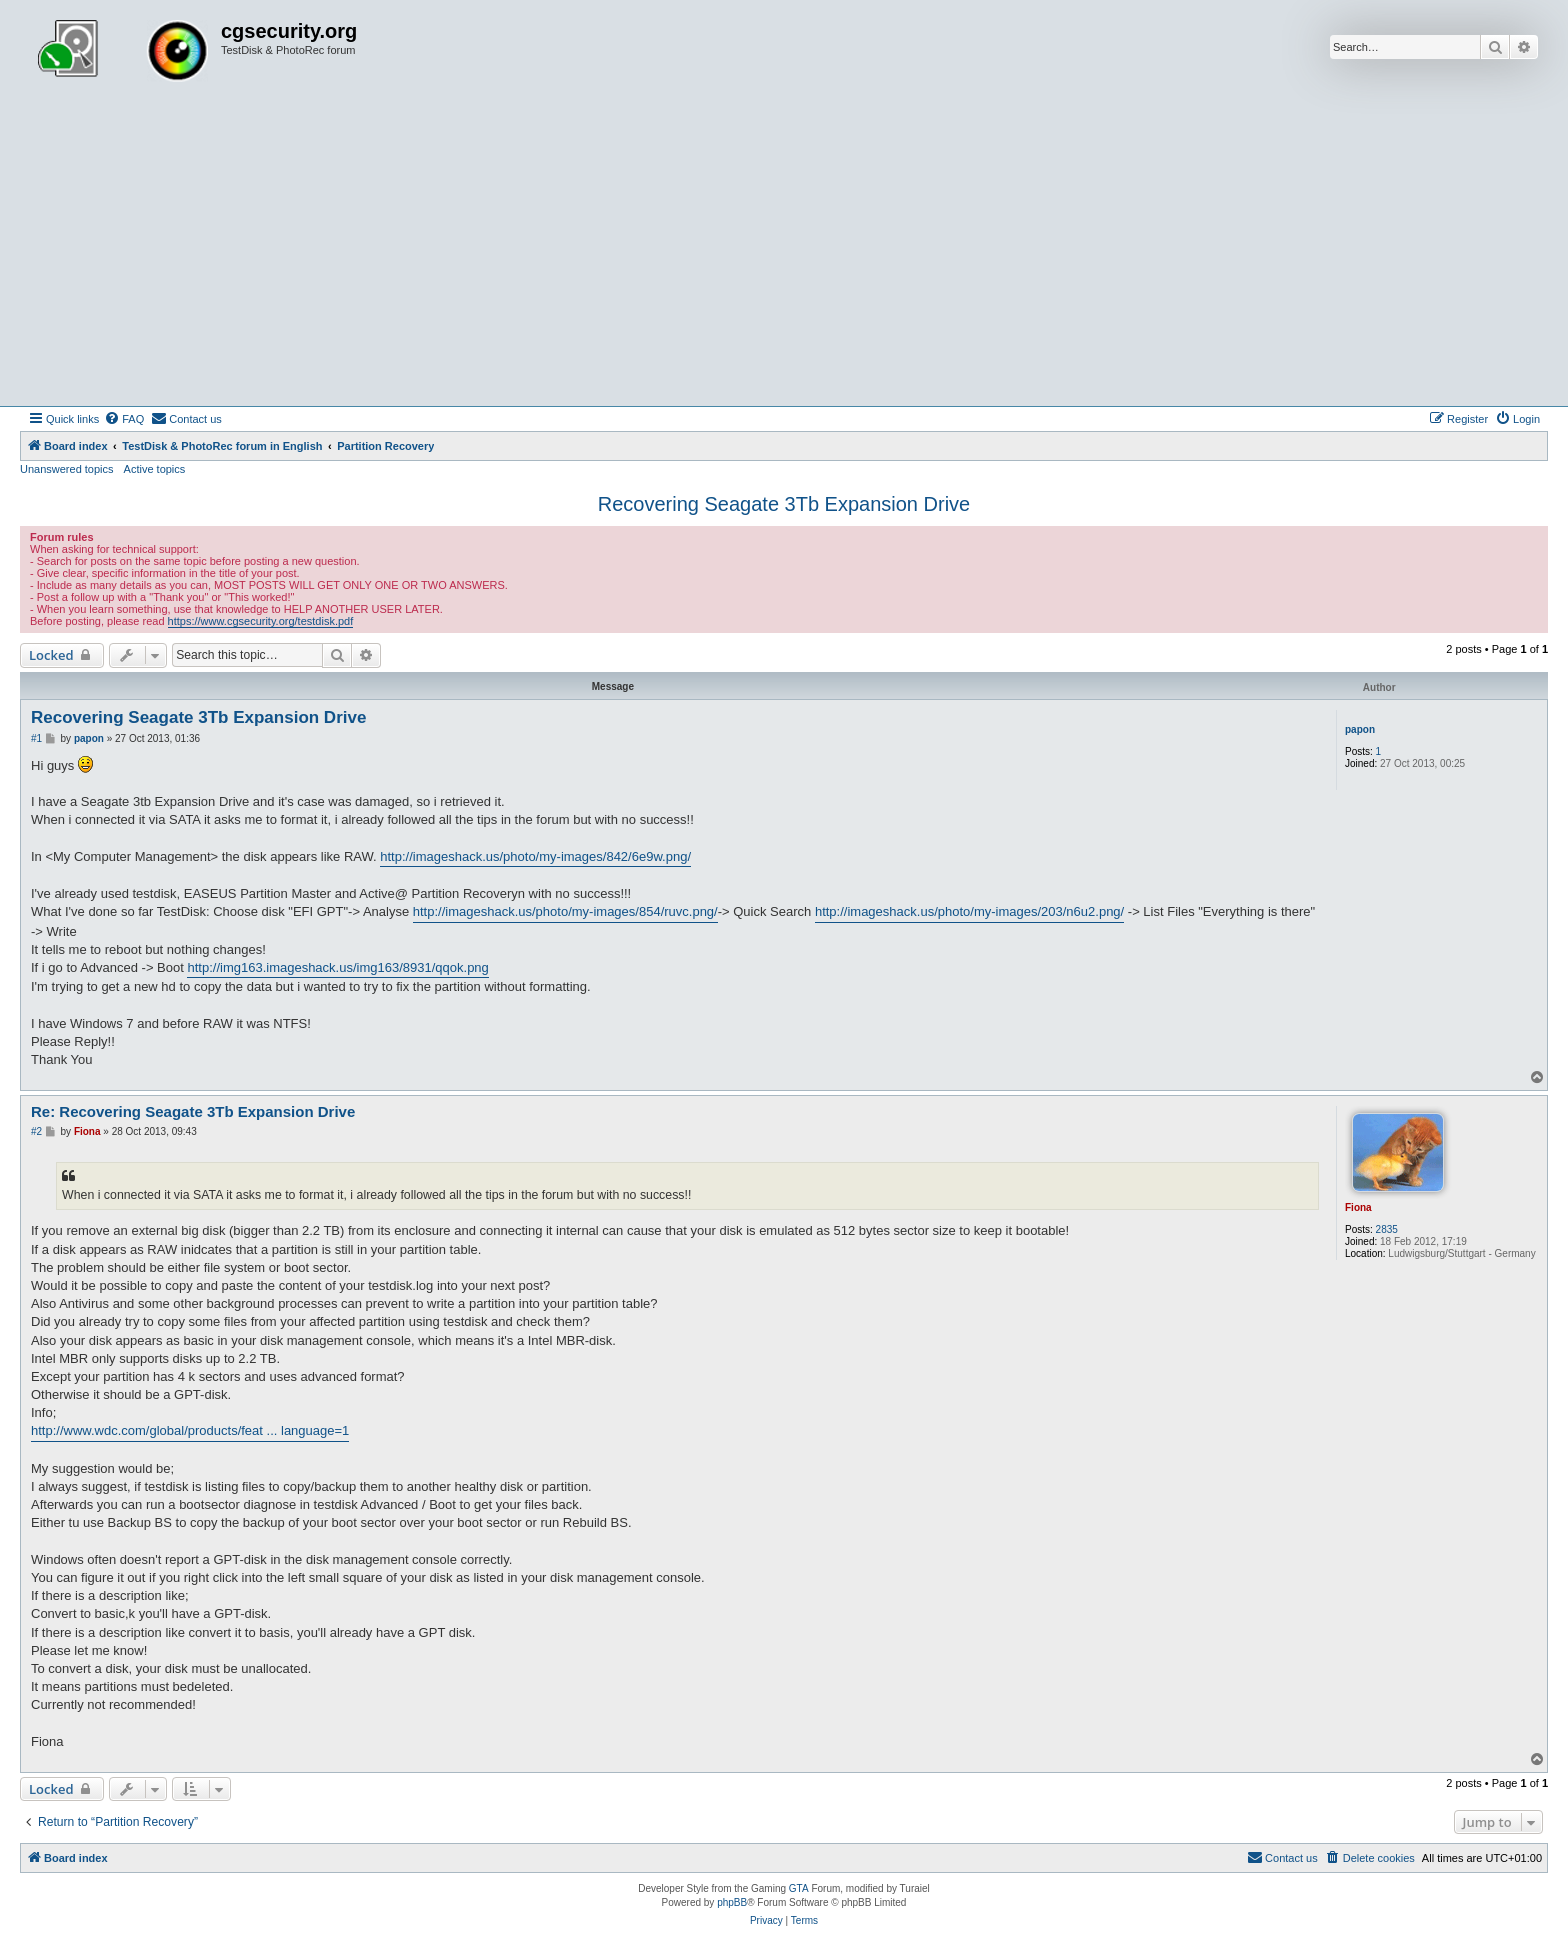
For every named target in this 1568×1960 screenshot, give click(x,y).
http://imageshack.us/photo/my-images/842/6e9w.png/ (535, 856)
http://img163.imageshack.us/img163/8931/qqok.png (337, 967)
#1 (36, 738)
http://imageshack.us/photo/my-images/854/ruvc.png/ (565, 911)
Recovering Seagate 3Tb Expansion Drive (784, 504)
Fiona (1358, 1207)
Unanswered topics (67, 469)
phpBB (732, 1902)
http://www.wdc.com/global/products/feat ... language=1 (190, 1430)
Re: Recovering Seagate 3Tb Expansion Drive (193, 1111)
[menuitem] (124, 419)
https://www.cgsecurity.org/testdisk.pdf (261, 621)
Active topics (155, 469)
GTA (799, 1888)
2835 (1387, 1229)
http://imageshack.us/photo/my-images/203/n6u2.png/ (969, 911)
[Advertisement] (784, 256)
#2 (36, 1131)
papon (1360, 729)
